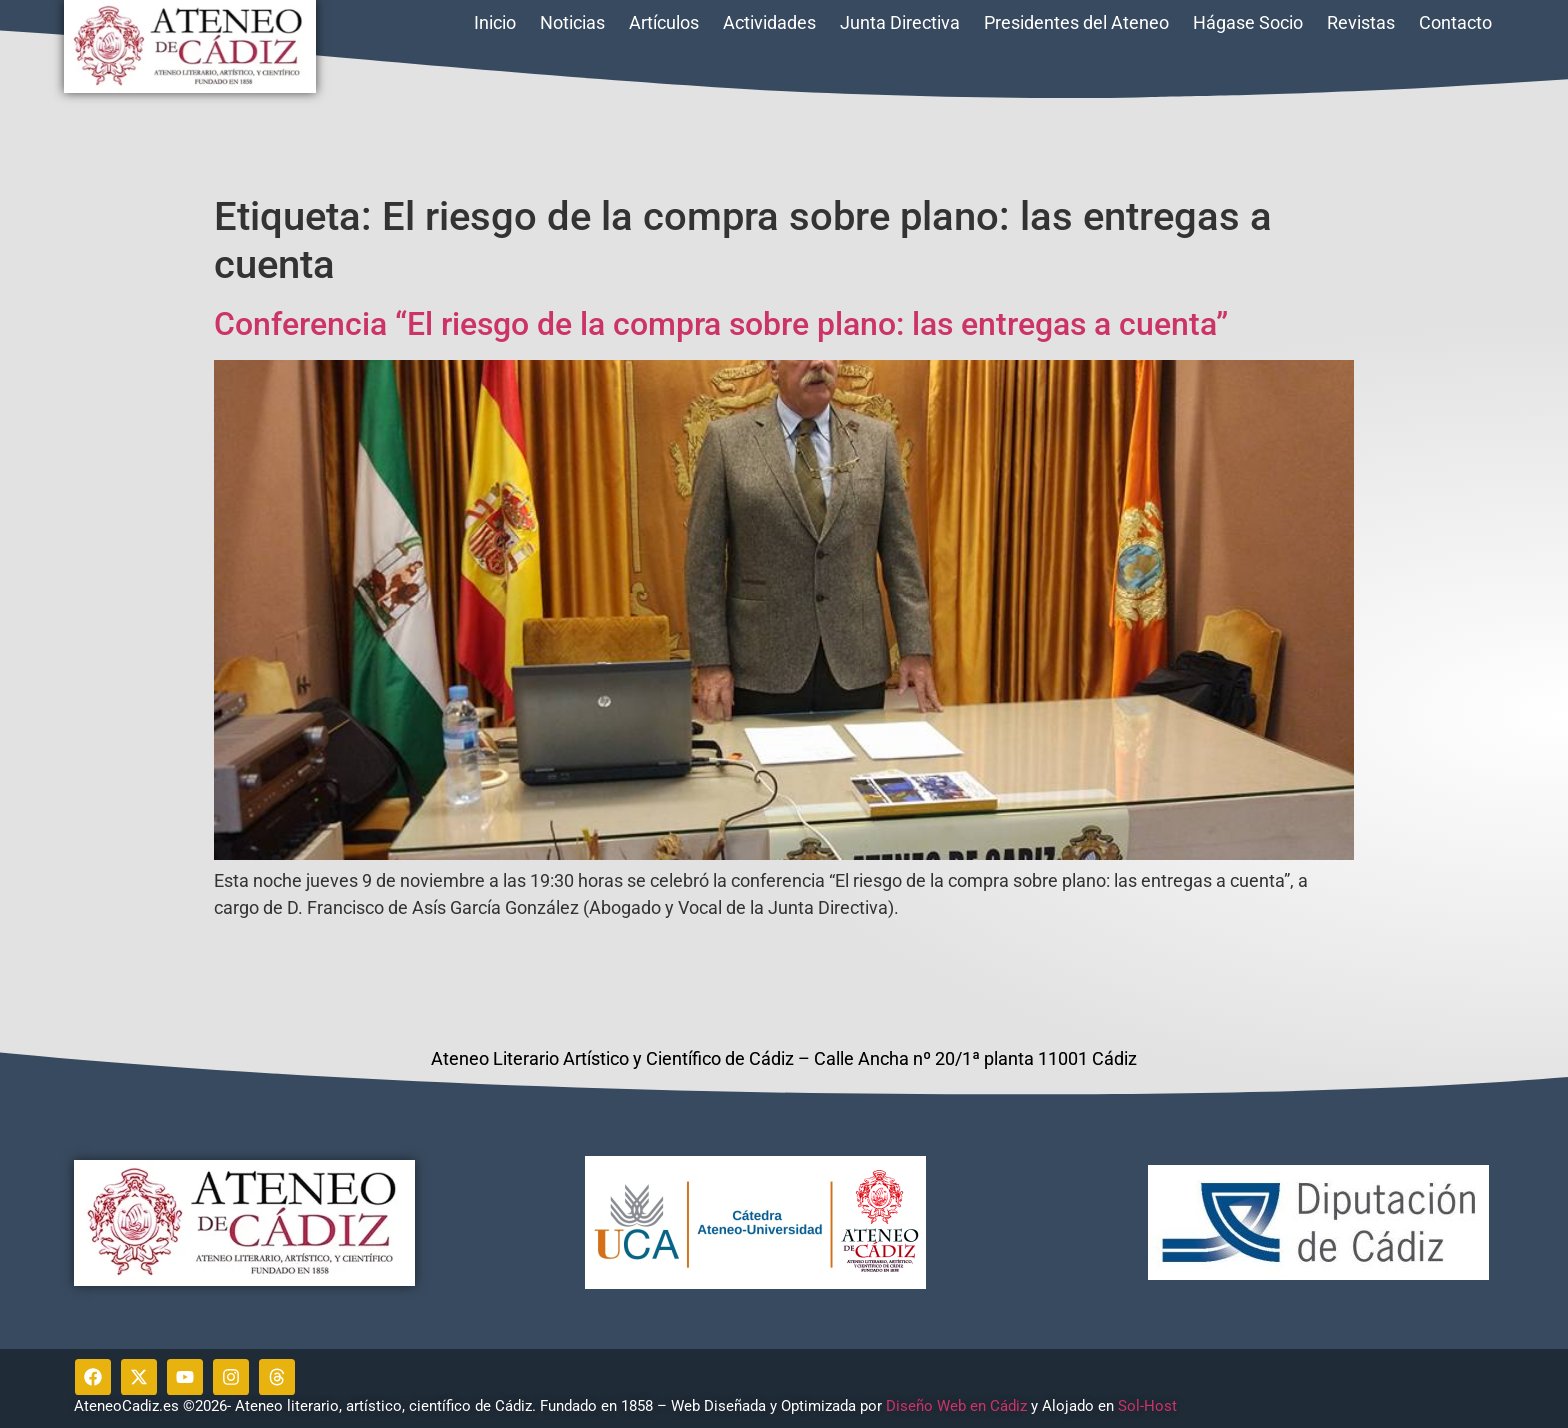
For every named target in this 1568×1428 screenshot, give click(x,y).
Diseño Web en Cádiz (956, 1406)
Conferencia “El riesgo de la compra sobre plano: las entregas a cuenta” (721, 324)
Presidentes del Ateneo (1076, 22)
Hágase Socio (1248, 22)
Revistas (1361, 22)
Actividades (769, 22)
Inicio (495, 22)
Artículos (664, 22)
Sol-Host (1149, 1406)
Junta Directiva (900, 22)
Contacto (1455, 22)
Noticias (572, 22)
